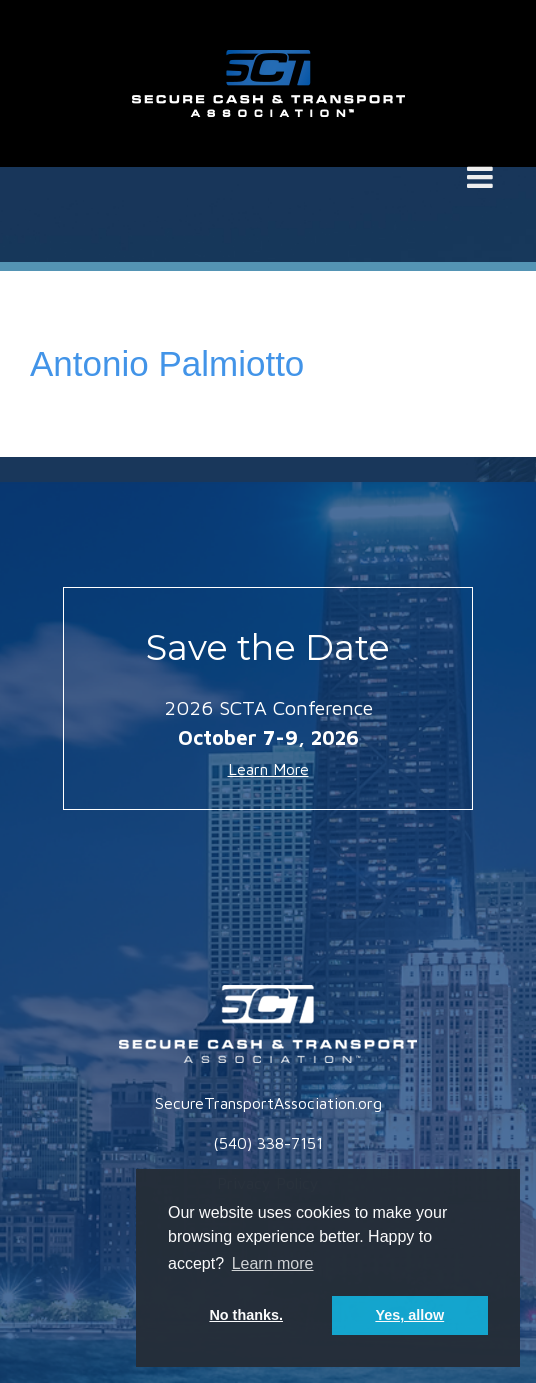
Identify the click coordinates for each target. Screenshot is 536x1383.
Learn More (268, 769)
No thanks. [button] (246, 1315)
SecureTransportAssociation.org (268, 1103)
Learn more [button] (273, 1263)
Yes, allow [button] (409, 1315)
